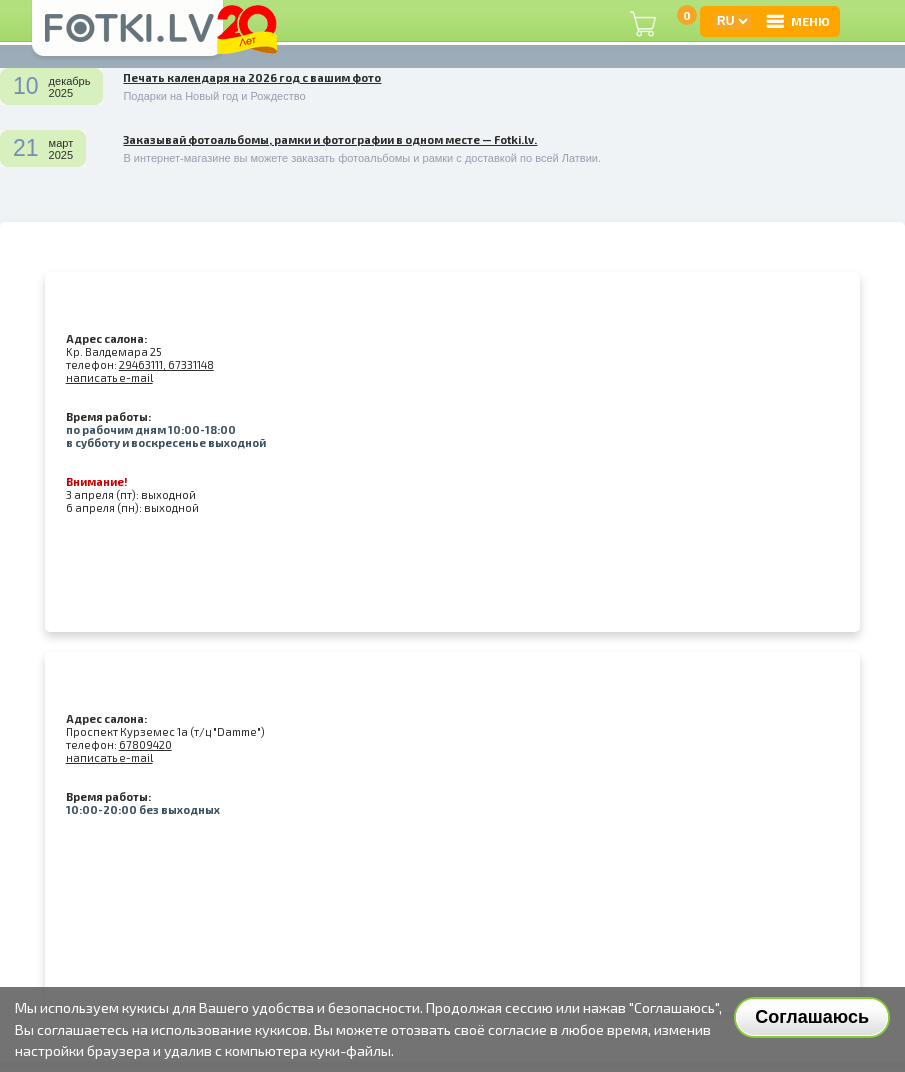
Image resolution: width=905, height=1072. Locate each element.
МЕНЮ (797, 21)
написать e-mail (109, 377)
